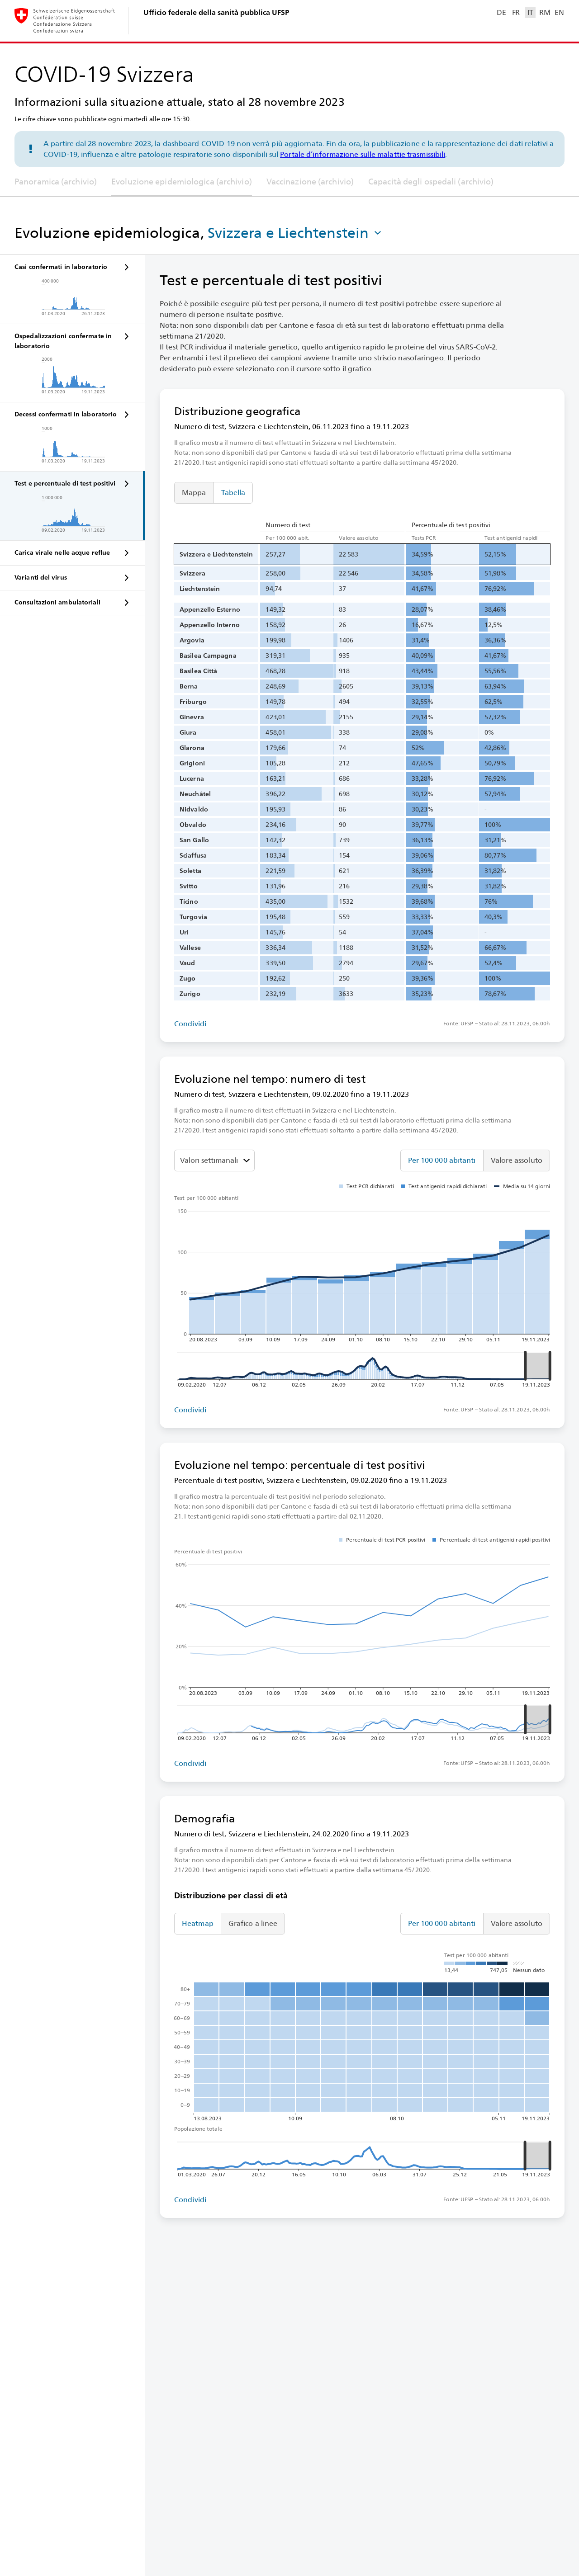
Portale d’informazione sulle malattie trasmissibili (362, 154)
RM (544, 12)
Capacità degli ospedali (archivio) (431, 181)
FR (516, 12)
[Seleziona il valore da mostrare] (214, 1160)
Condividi (190, 1023)
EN (559, 12)
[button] (295, 233)
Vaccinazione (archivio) (310, 181)
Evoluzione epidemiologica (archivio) (181, 181)
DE (501, 12)
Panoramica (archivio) (55, 181)
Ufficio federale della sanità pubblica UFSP (216, 12)
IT (530, 12)
